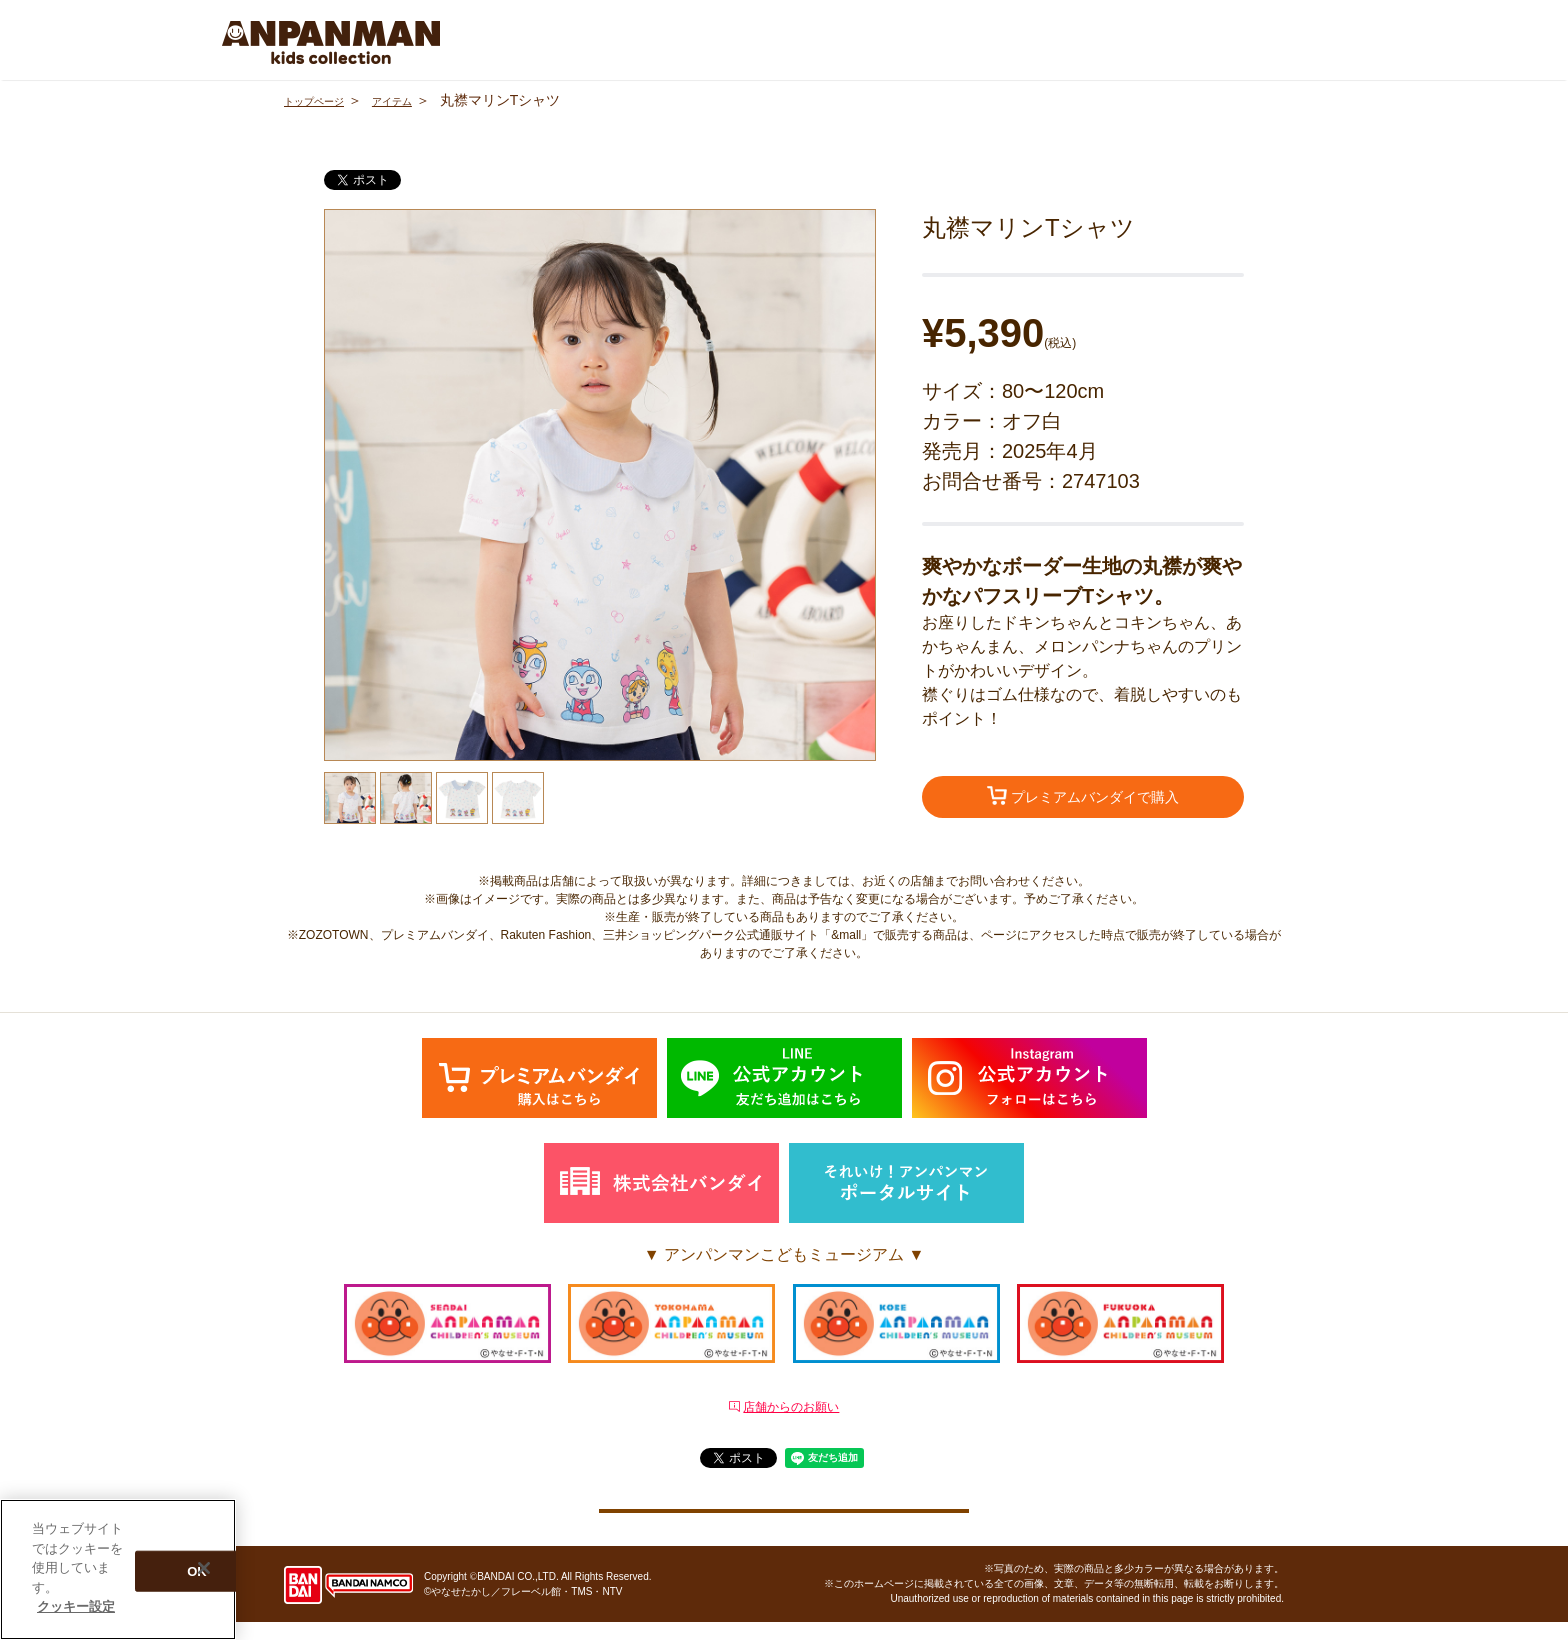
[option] (600, 485)
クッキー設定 (784, 1515)
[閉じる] (204, 1568)
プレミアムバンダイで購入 (1083, 799)
